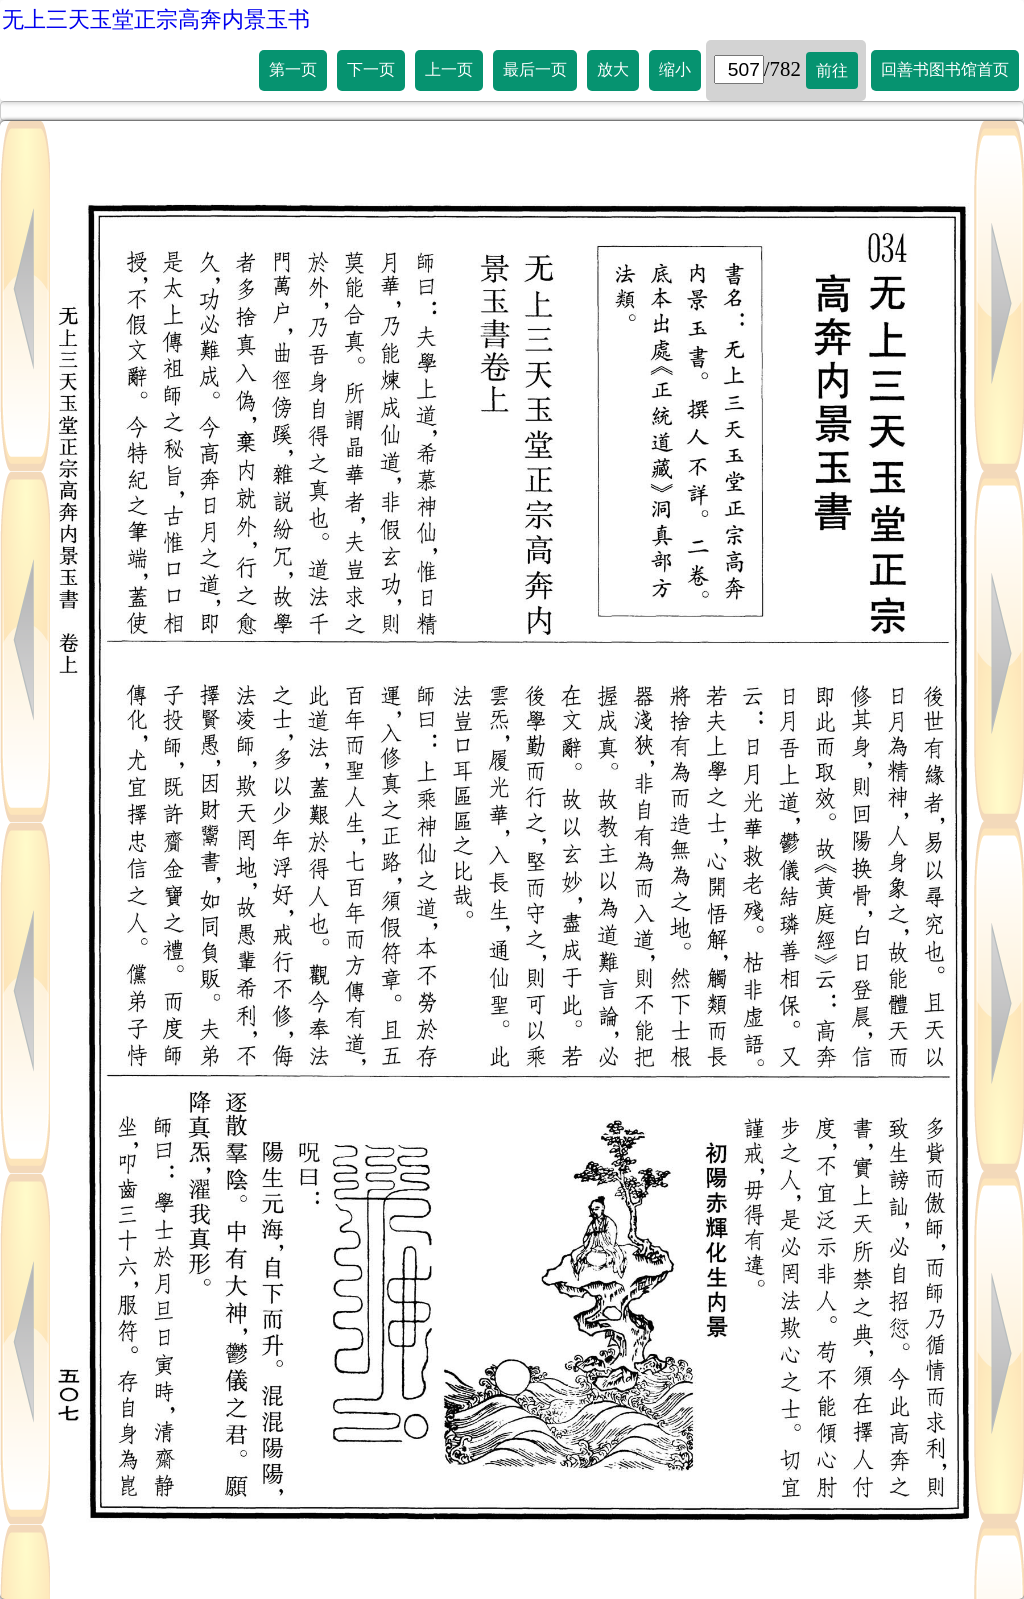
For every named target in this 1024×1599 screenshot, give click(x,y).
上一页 (449, 69)
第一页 (293, 69)
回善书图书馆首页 (945, 69)
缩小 (675, 69)
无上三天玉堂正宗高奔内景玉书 (156, 19)
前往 (832, 70)
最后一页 (535, 69)
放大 (613, 69)
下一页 (371, 69)
